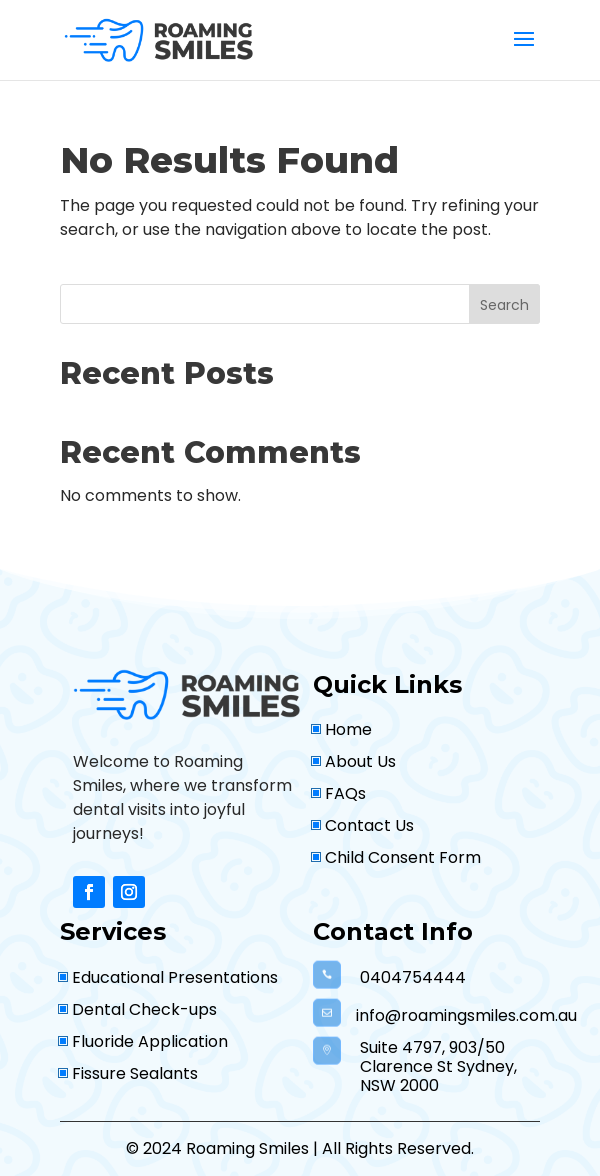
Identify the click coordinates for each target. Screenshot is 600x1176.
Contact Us (369, 825)
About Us (360, 761)
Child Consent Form (403, 857)
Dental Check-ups (144, 1009)
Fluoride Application (150, 1041)
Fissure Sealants (135, 1073)
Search (504, 305)
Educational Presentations (175, 977)
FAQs (345, 793)
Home (348, 729)
